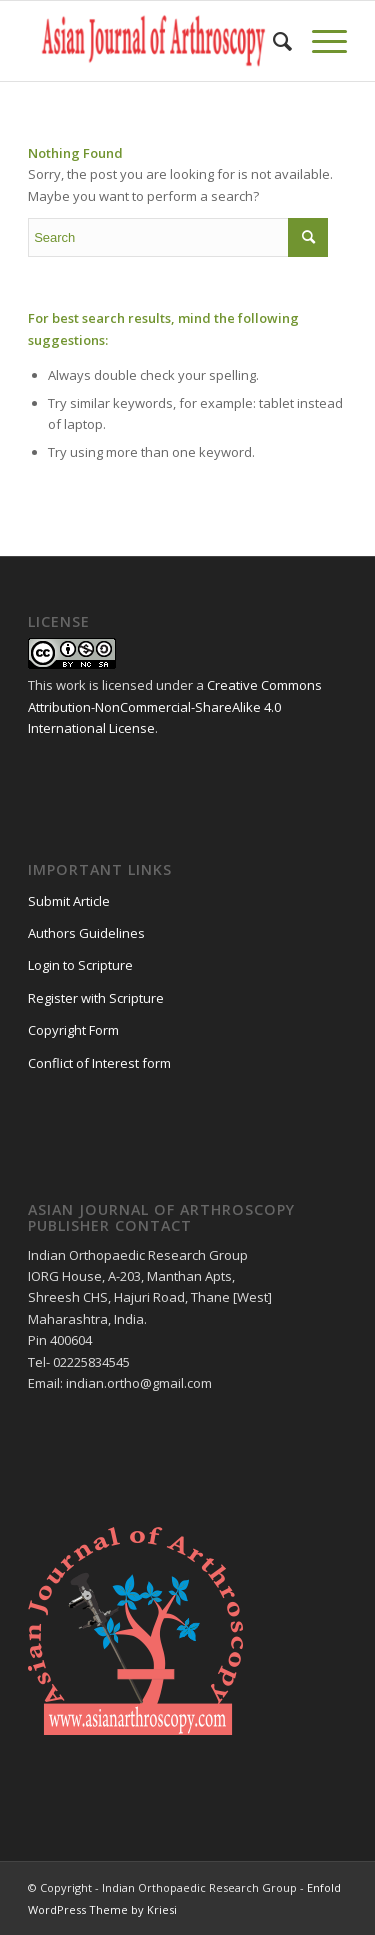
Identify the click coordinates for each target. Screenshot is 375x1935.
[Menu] (319, 41)
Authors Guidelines (86, 933)
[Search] (272, 41)
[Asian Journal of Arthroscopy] (155, 41)
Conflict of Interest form (99, 1063)
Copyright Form (73, 1030)
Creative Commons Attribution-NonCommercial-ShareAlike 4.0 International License (175, 706)
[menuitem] (272, 41)
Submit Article (69, 901)
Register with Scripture (96, 998)
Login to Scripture (80, 965)
